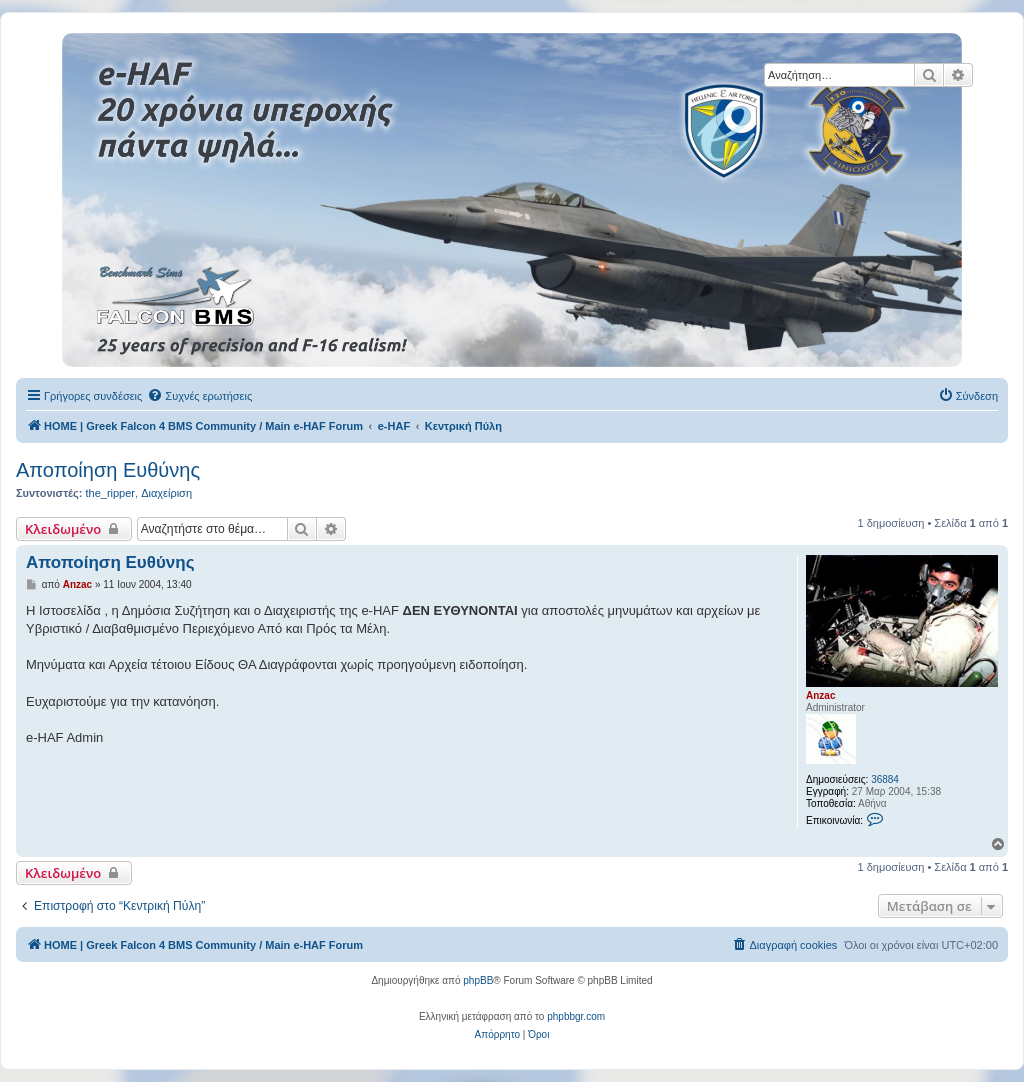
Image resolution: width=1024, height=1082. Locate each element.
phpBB (478, 980)
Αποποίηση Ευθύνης (108, 470)
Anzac (820, 695)
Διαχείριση (166, 493)
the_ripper (110, 493)
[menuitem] (199, 396)
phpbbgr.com (576, 1016)
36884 (885, 779)
